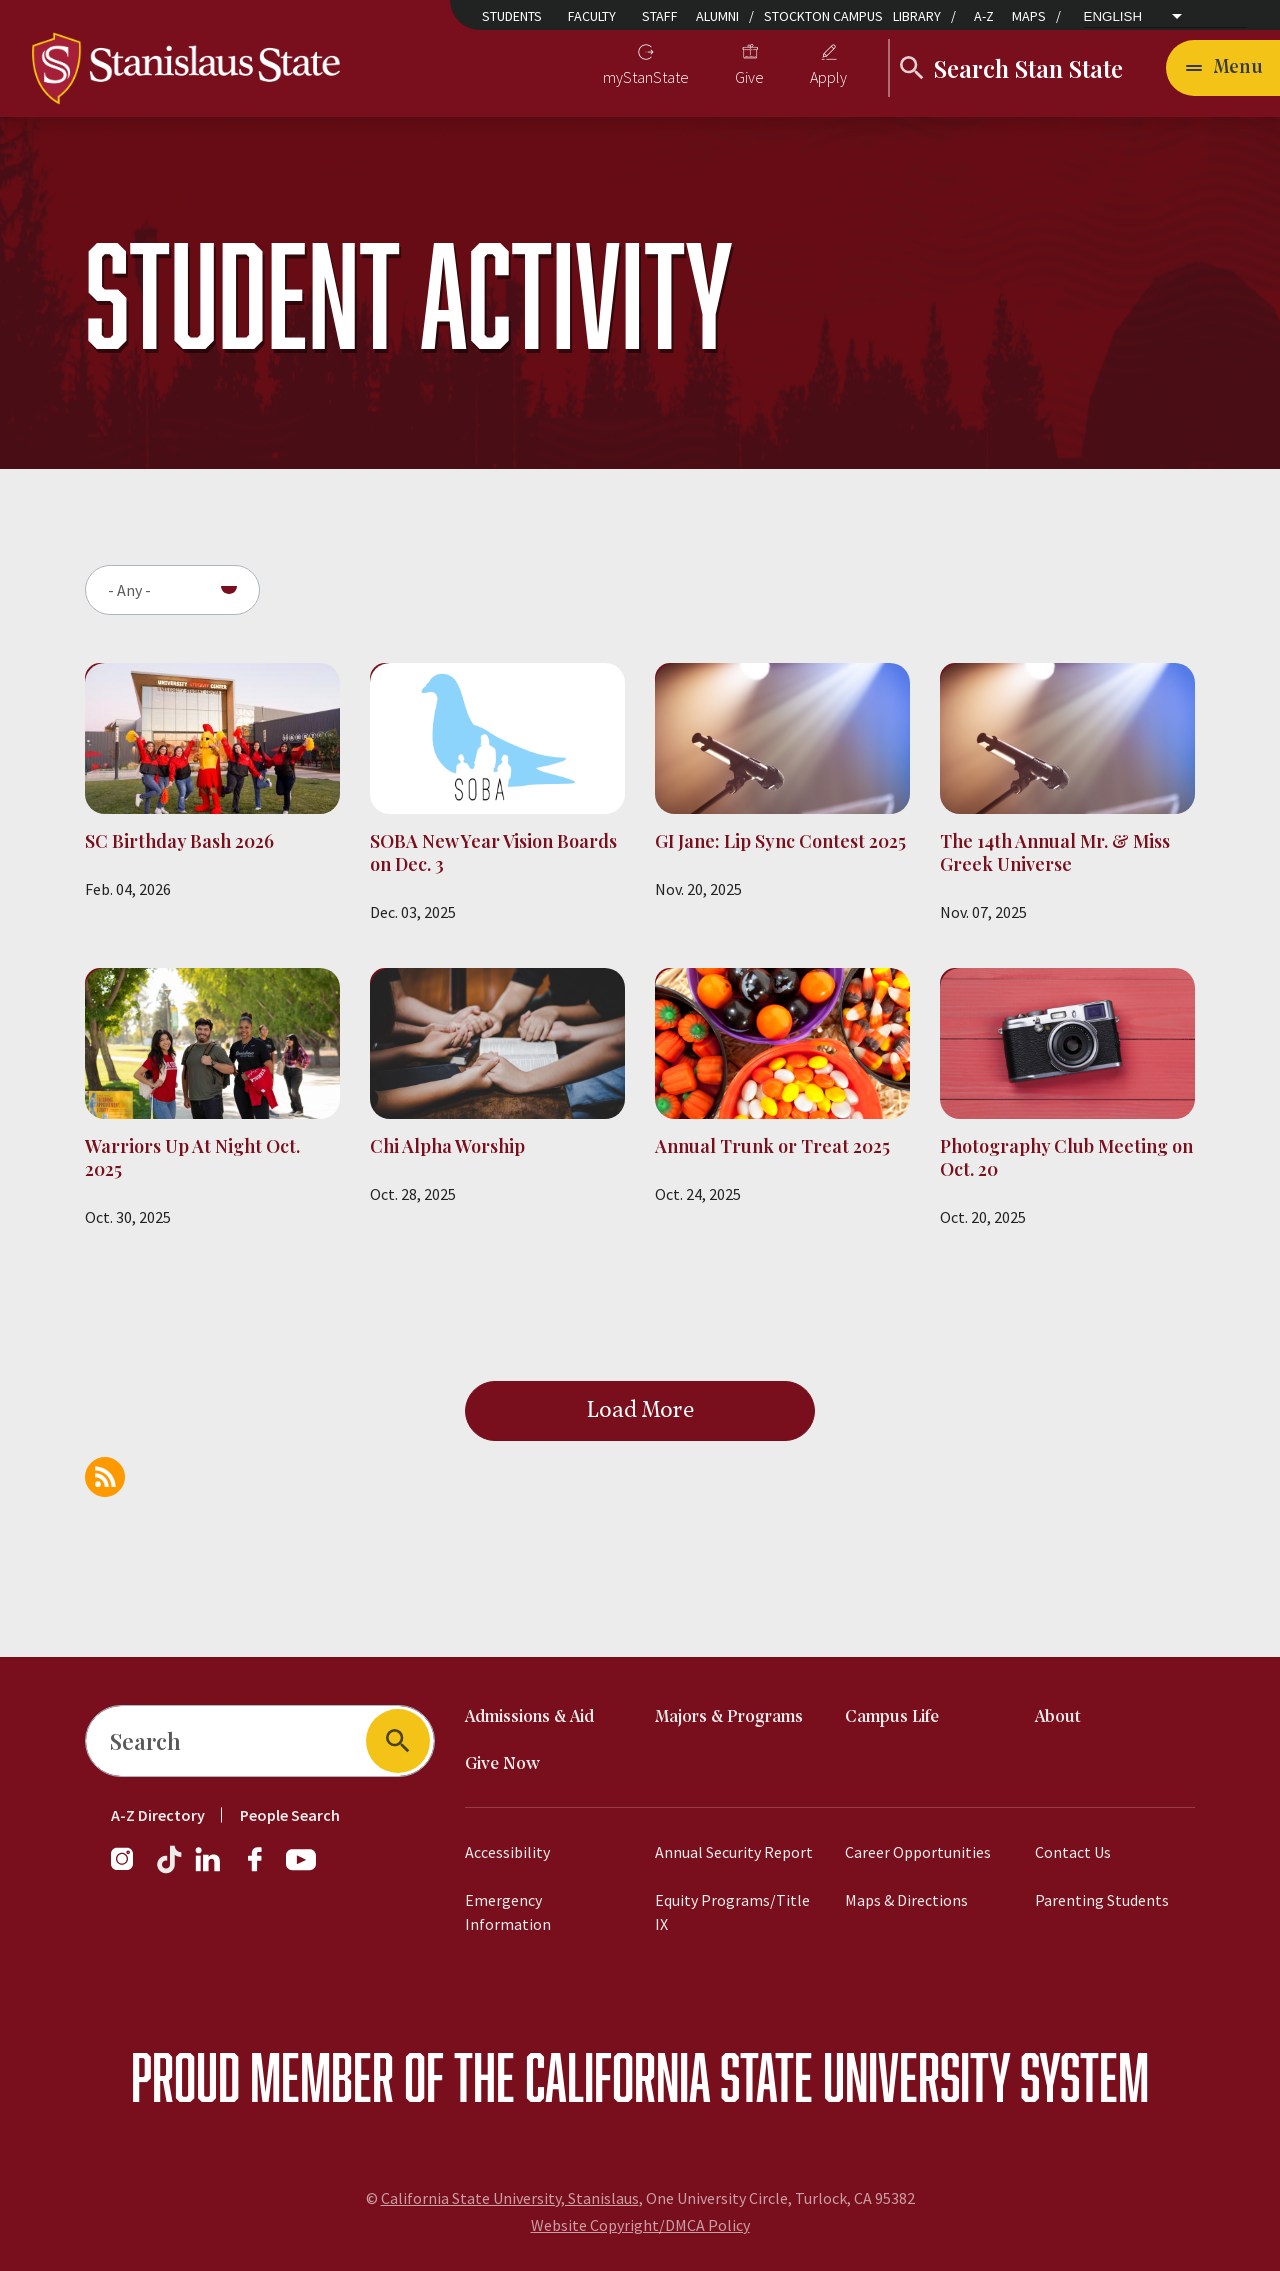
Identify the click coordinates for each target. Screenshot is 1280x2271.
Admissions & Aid (529, 1717)
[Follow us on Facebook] (263, 1869)
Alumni (717, 16)
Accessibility (507, 1852)
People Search (290, 1815)
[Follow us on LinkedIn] (209, 1869)
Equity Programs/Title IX (732, 1912)
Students (512, 16)
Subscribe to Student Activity (105, 1477)
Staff (660, 16)
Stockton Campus (823, 16)
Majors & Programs (729, 1717)
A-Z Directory (158, 1815)
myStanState (646, 77)
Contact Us (1073, 1852)
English (1113, 17)
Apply (828, 77)
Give (749, 77)
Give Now (502, 1764)
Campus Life (892, 1717)
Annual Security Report (734, 1852)
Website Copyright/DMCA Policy (640, 2225)
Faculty (592, 16)
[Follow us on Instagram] (130, 1869)
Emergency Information (508, 1912)
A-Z (984, 16)
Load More (640, 1411)
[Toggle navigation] (1223, 68)
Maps (1029, 16)
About (1058, 1717)
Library (917, 16)
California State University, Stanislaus (510, 2198)
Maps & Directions (906, 1900)
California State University (767, 2076)
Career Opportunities (918, 1852)
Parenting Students (1102, 1900)
